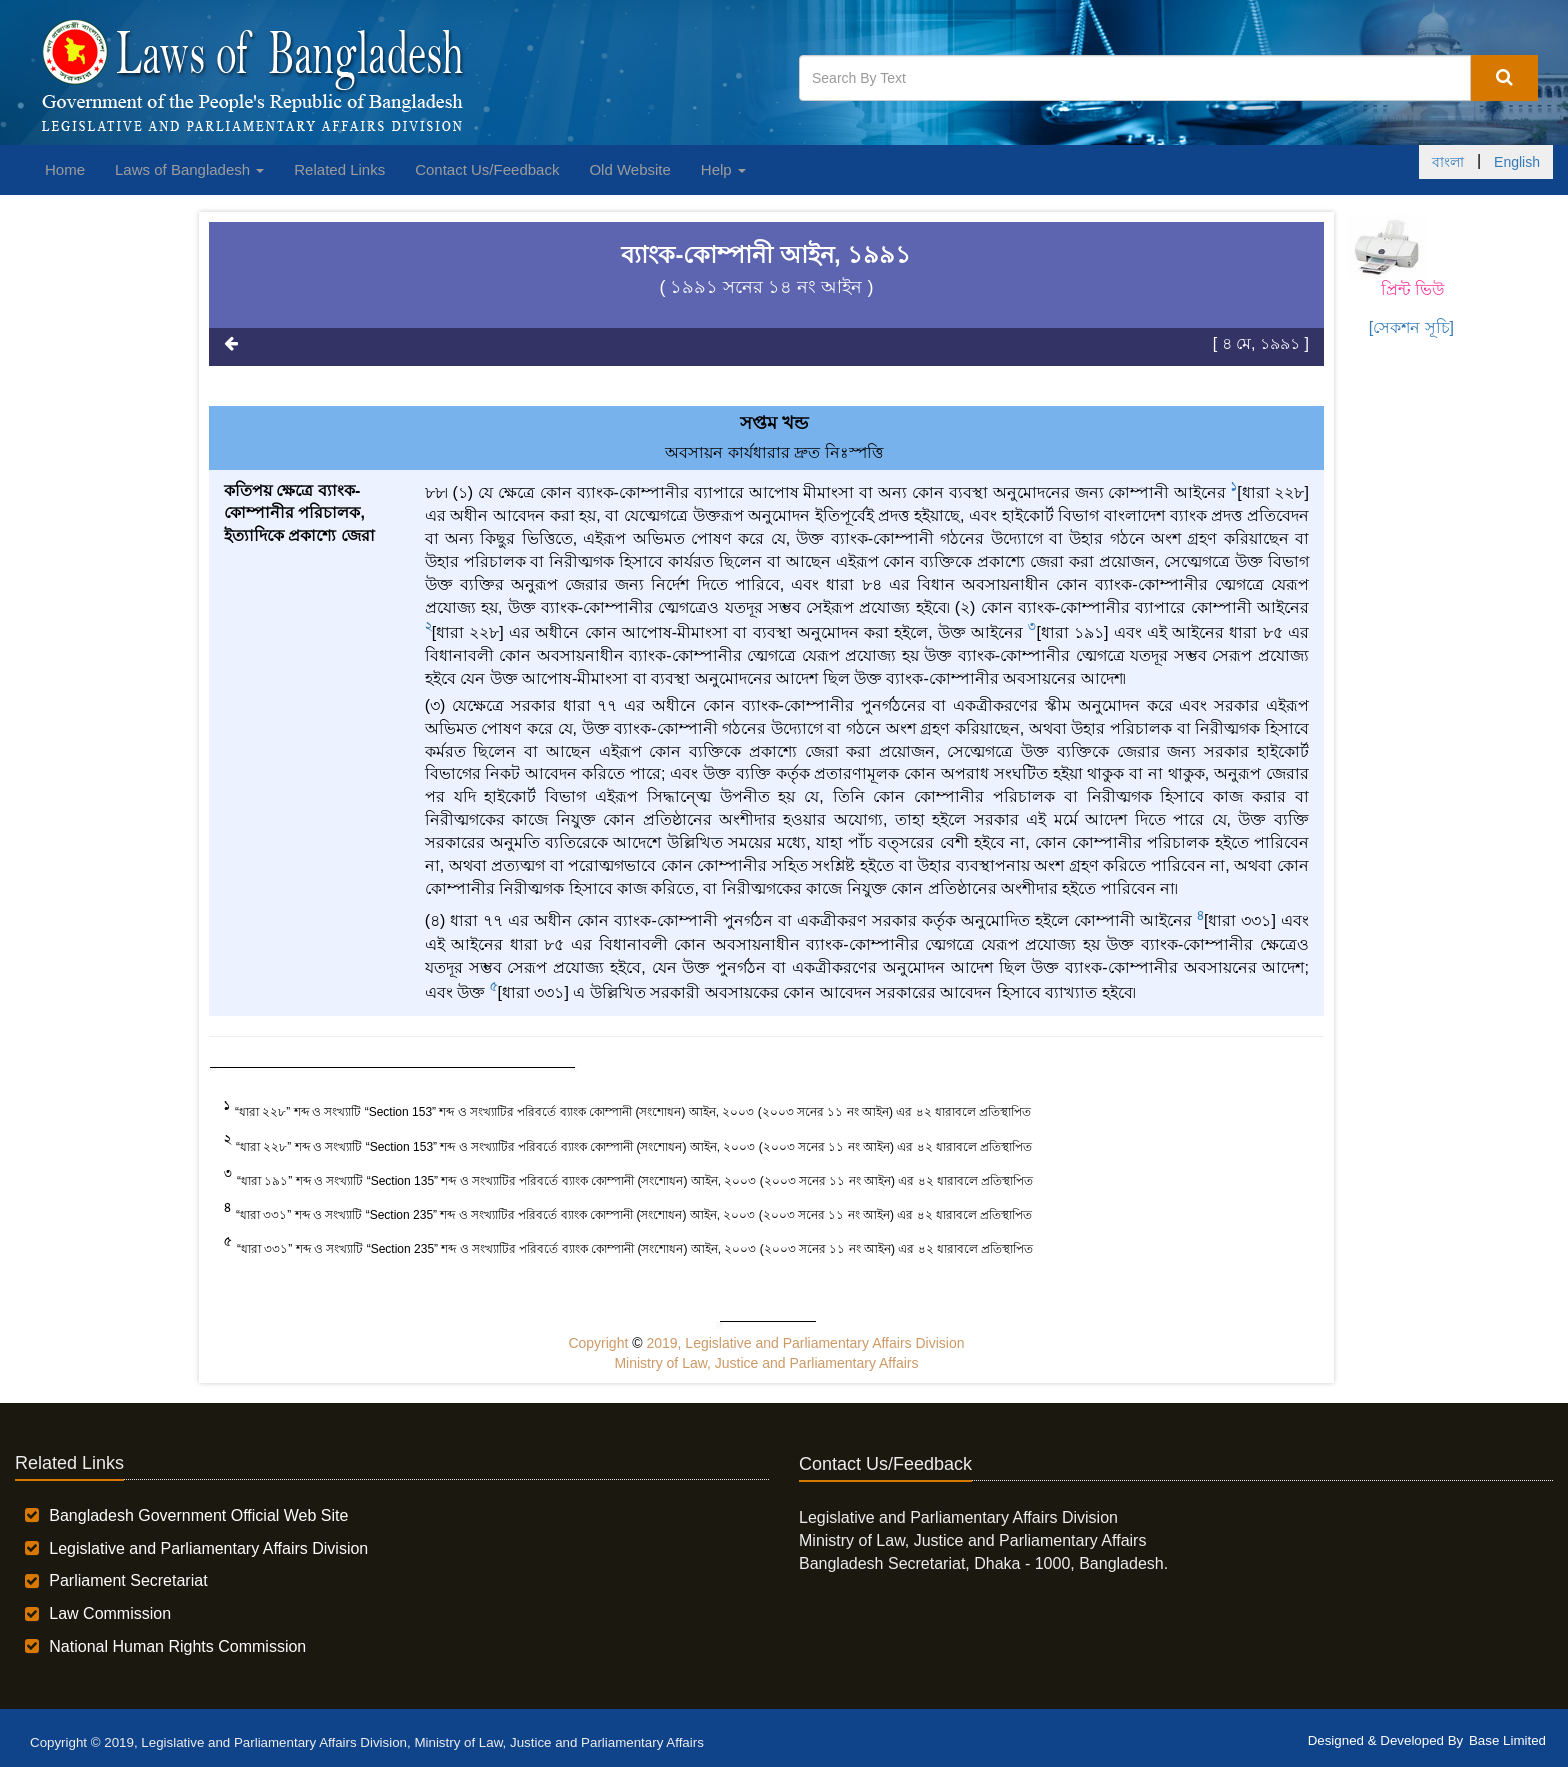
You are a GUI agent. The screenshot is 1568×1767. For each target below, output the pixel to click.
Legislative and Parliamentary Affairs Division (208, 1548)
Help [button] (723, 169)
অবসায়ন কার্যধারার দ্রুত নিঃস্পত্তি (773, 452)
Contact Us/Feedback (487, 169)
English (1517, 162)
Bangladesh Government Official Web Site (198, 1515)
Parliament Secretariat (128, 1580)
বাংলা (1448, 162)
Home (65, 169)
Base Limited (1507, 1740)
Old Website (629, 169)
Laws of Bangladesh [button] (189, 169)
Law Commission (110, 1613)
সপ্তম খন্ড (774, 423)
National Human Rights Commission (177, 1646)
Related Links (339, 169)
